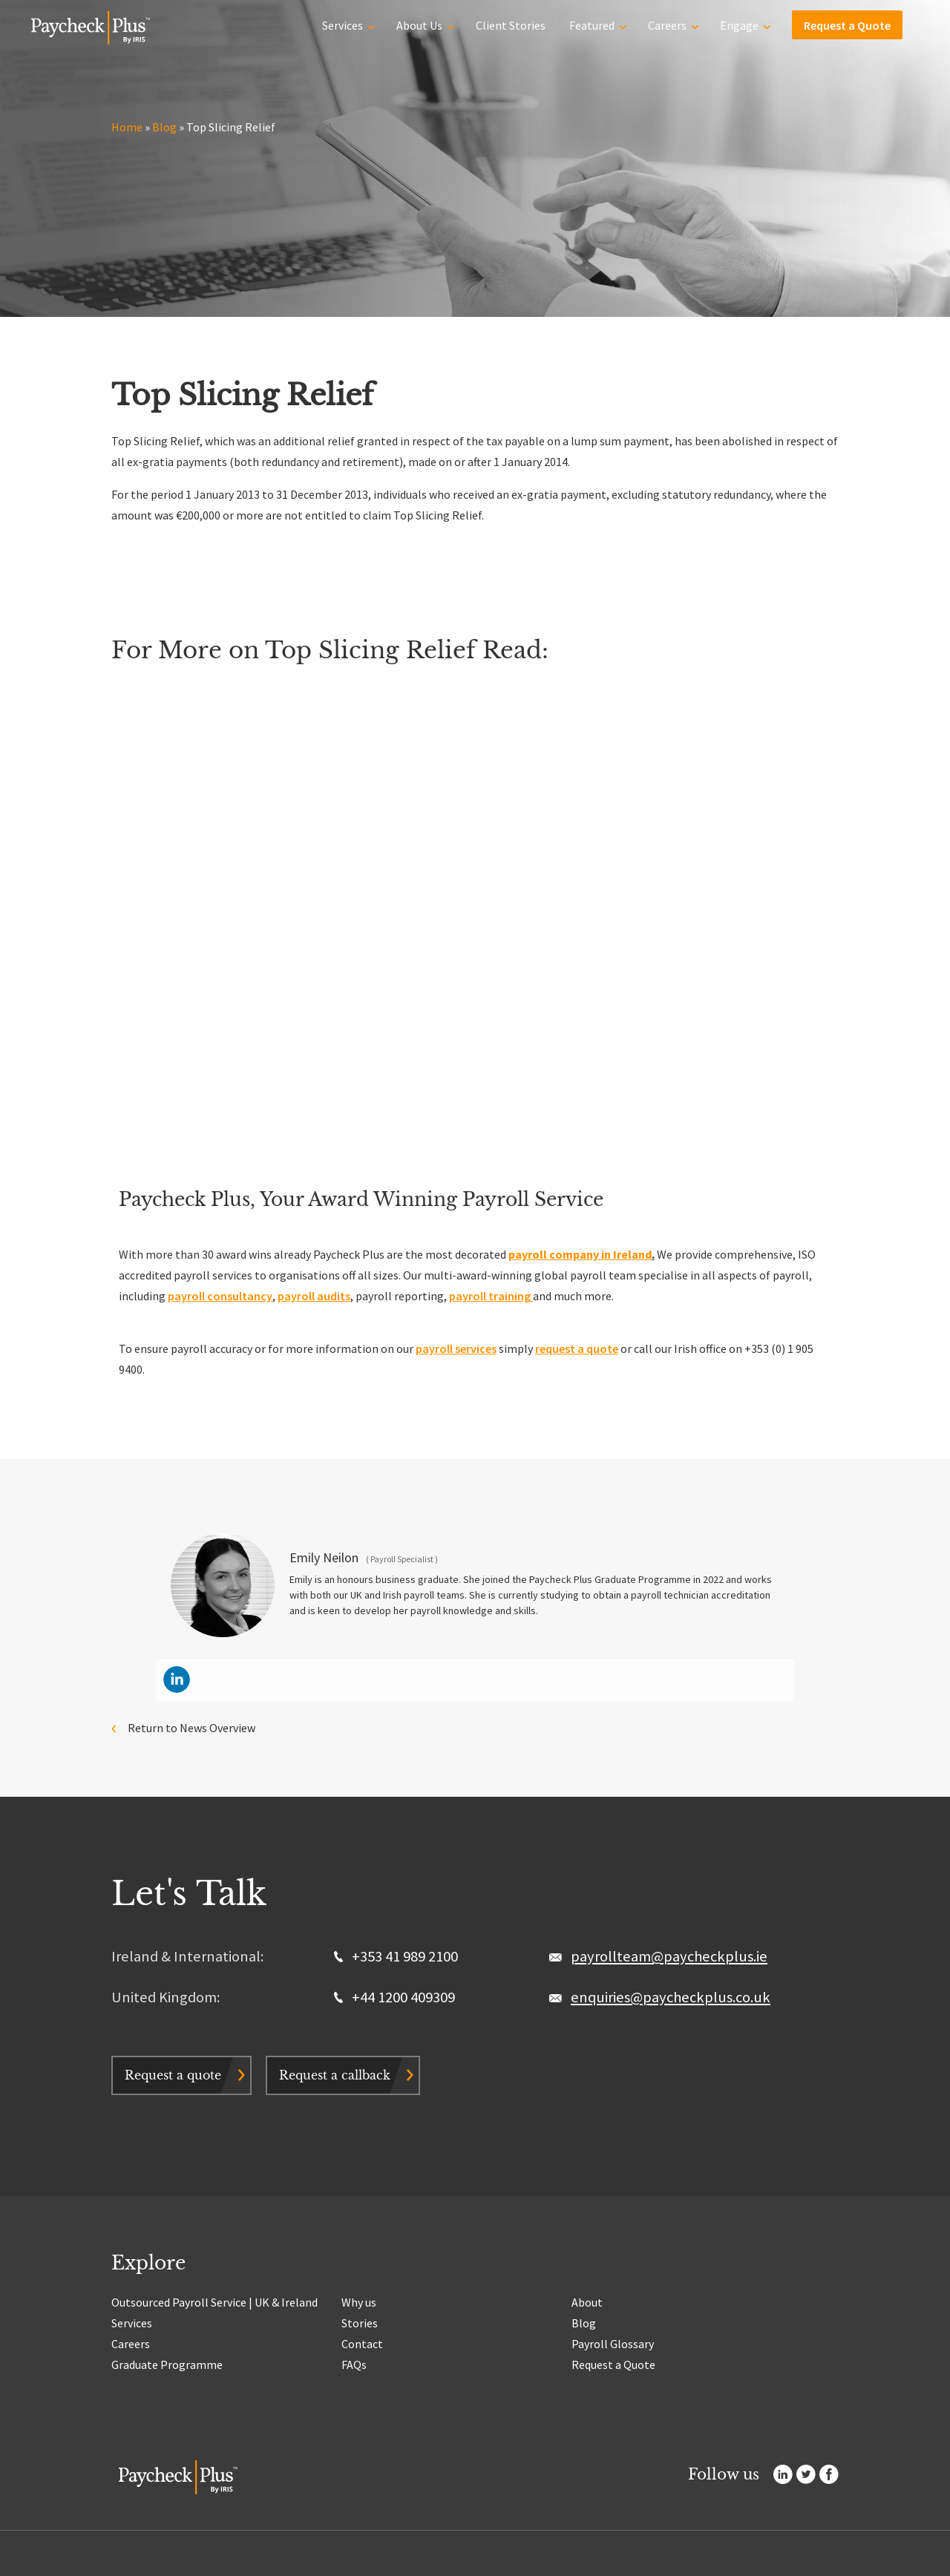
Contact (362, 2343)
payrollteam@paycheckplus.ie (669, 1956)
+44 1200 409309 (394, 1997)
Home (126, 126)
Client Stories (511, 23)
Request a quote (173, 2075)
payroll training (491, 1295)
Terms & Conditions (324, 2560)
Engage (739, 23)
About (587, 2302)
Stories (359, 2323)
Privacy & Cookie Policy (240, 2560)
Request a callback (334, 2075)
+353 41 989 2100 (396, 1956)
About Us (419, 23)
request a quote (576, 1348)
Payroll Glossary (612, 2343)
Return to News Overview (191, 1727)
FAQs (354, 2364)
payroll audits (314, 1295)
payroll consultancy (220, 1295)
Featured (592, 23)
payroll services (456, 1348)
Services (342, 23)
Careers (667, 23)
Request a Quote (847, 23)
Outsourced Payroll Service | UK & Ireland (214, 2302)
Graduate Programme (167, 2364)
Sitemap (382, 2560)
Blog (164, 126)
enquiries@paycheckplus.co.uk (670, 1997)
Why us (358, 2302)
